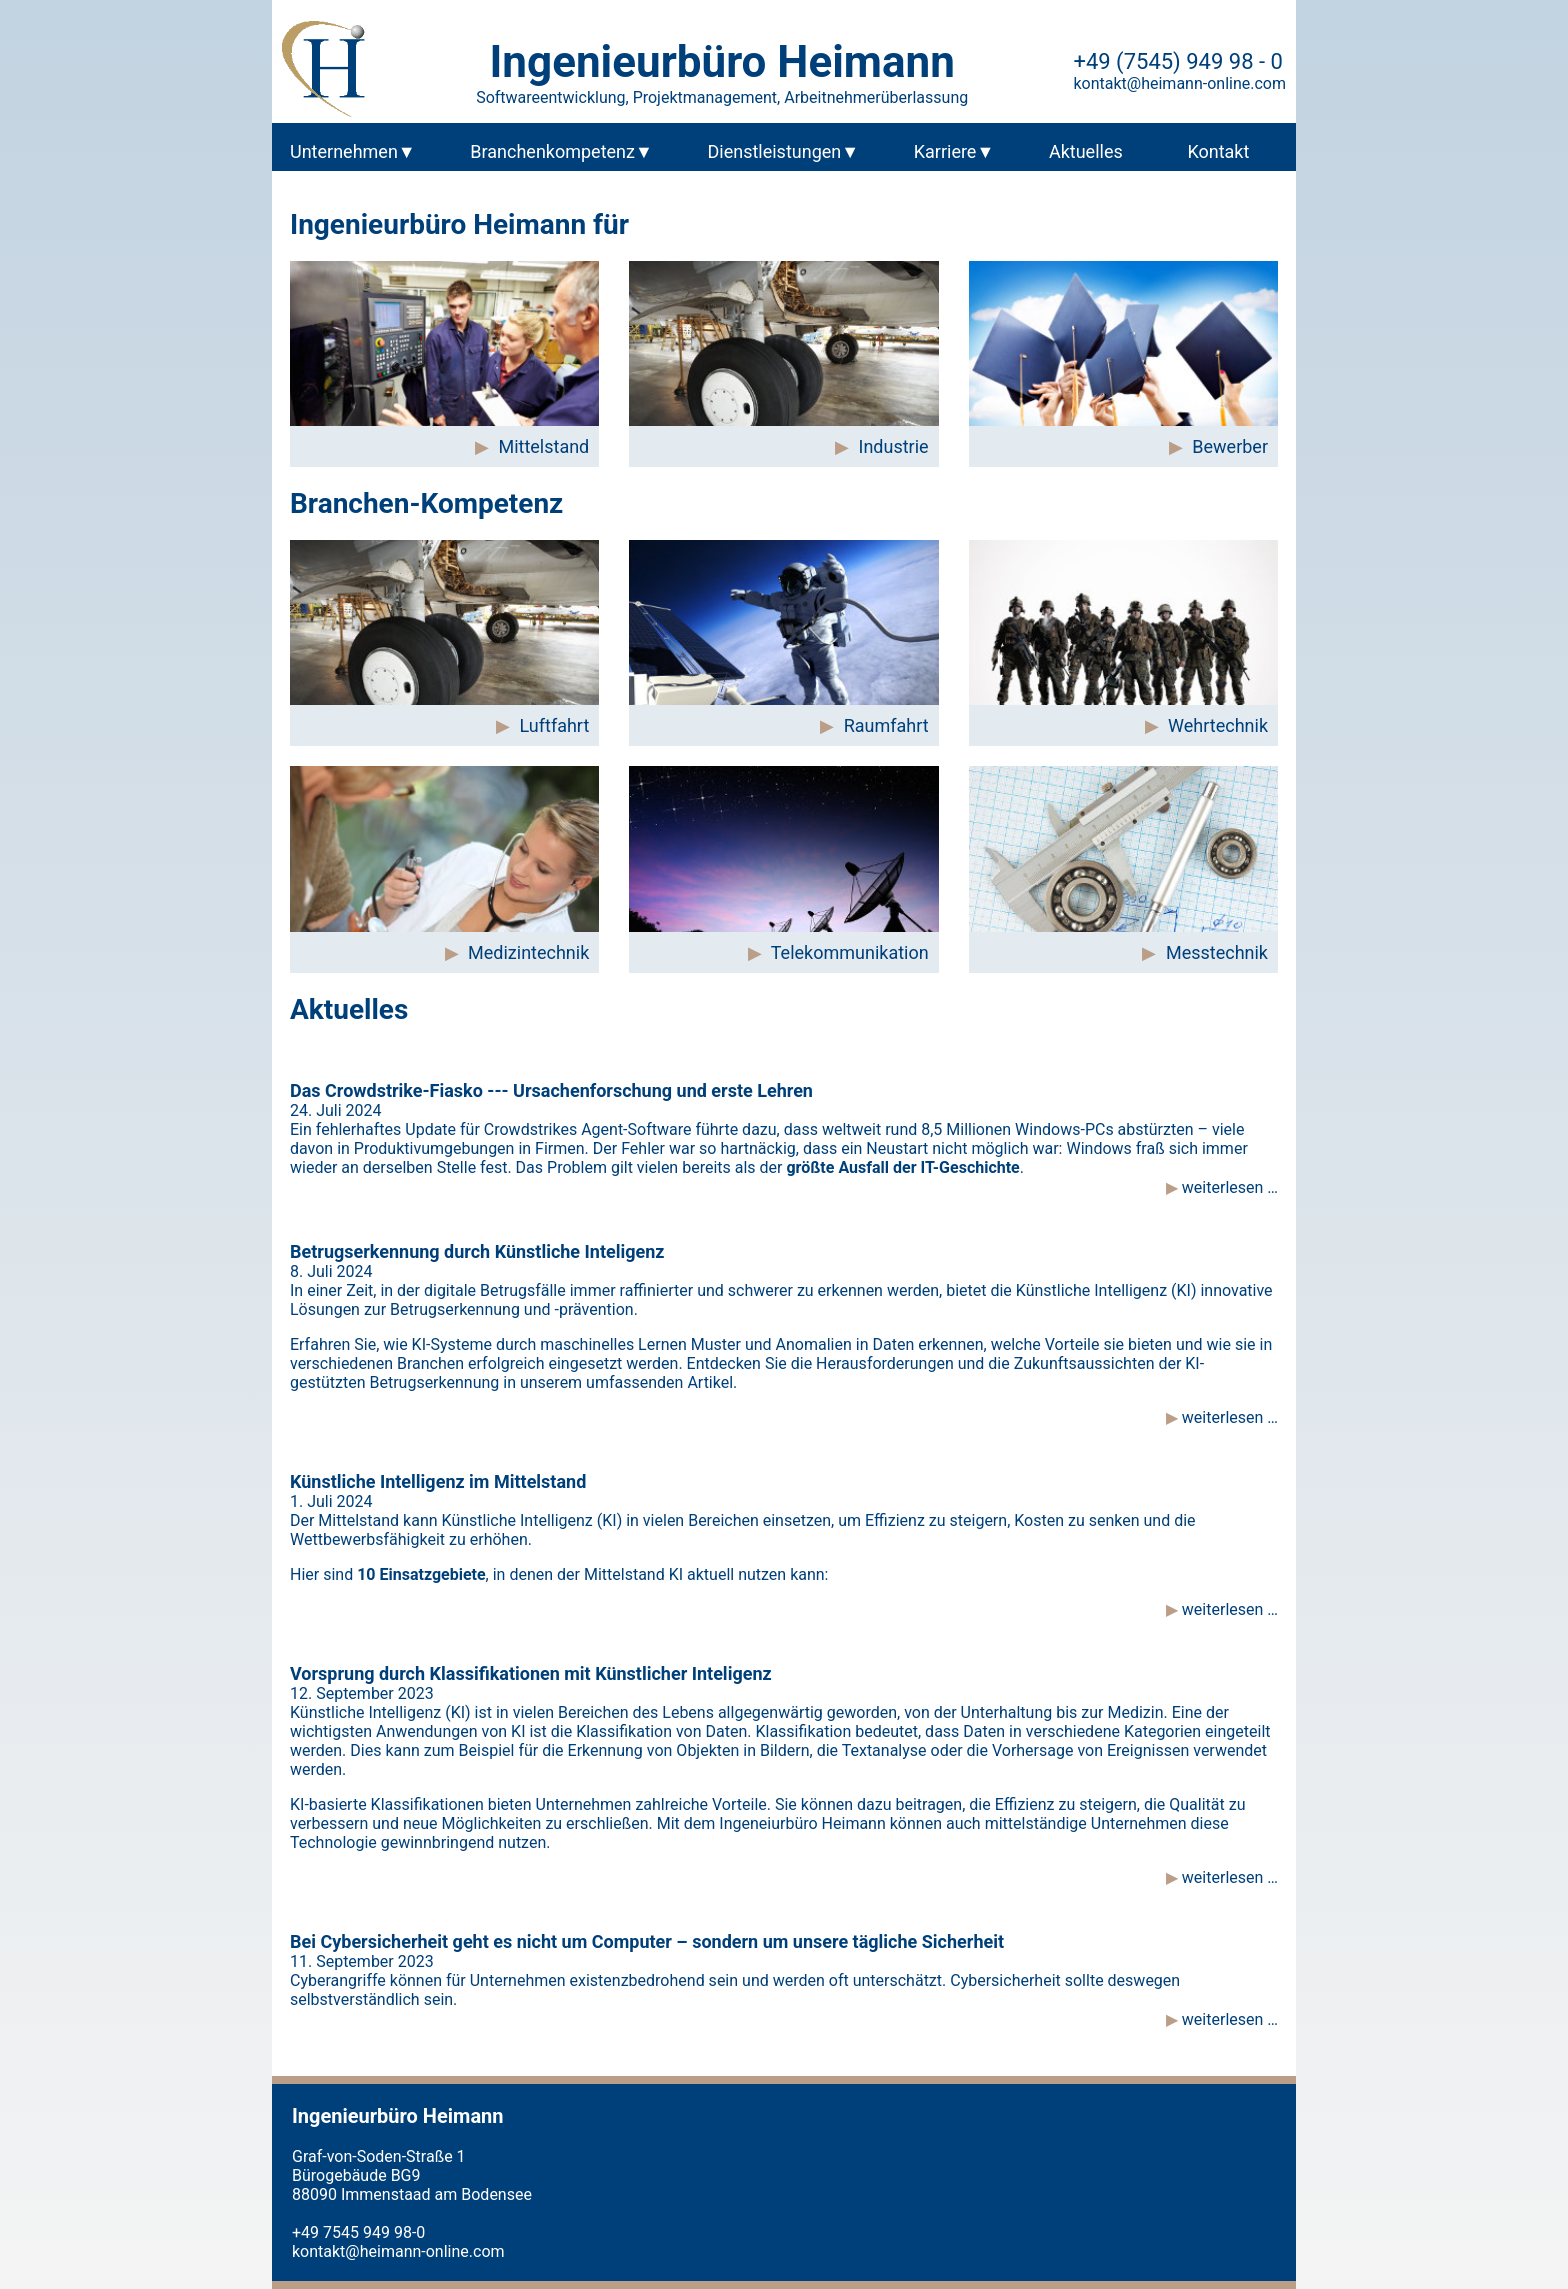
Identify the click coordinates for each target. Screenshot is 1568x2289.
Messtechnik (1217, 952)
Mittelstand (543, 446)
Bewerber (1230, 446)
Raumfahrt (886, 725)
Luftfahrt (555, 725)
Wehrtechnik (1218, 725)
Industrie (894, 446)
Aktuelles (1086, 151)
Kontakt (1218, 151)
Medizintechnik (528, 952)
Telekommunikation (850, 952)
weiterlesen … (1228, 1187)
